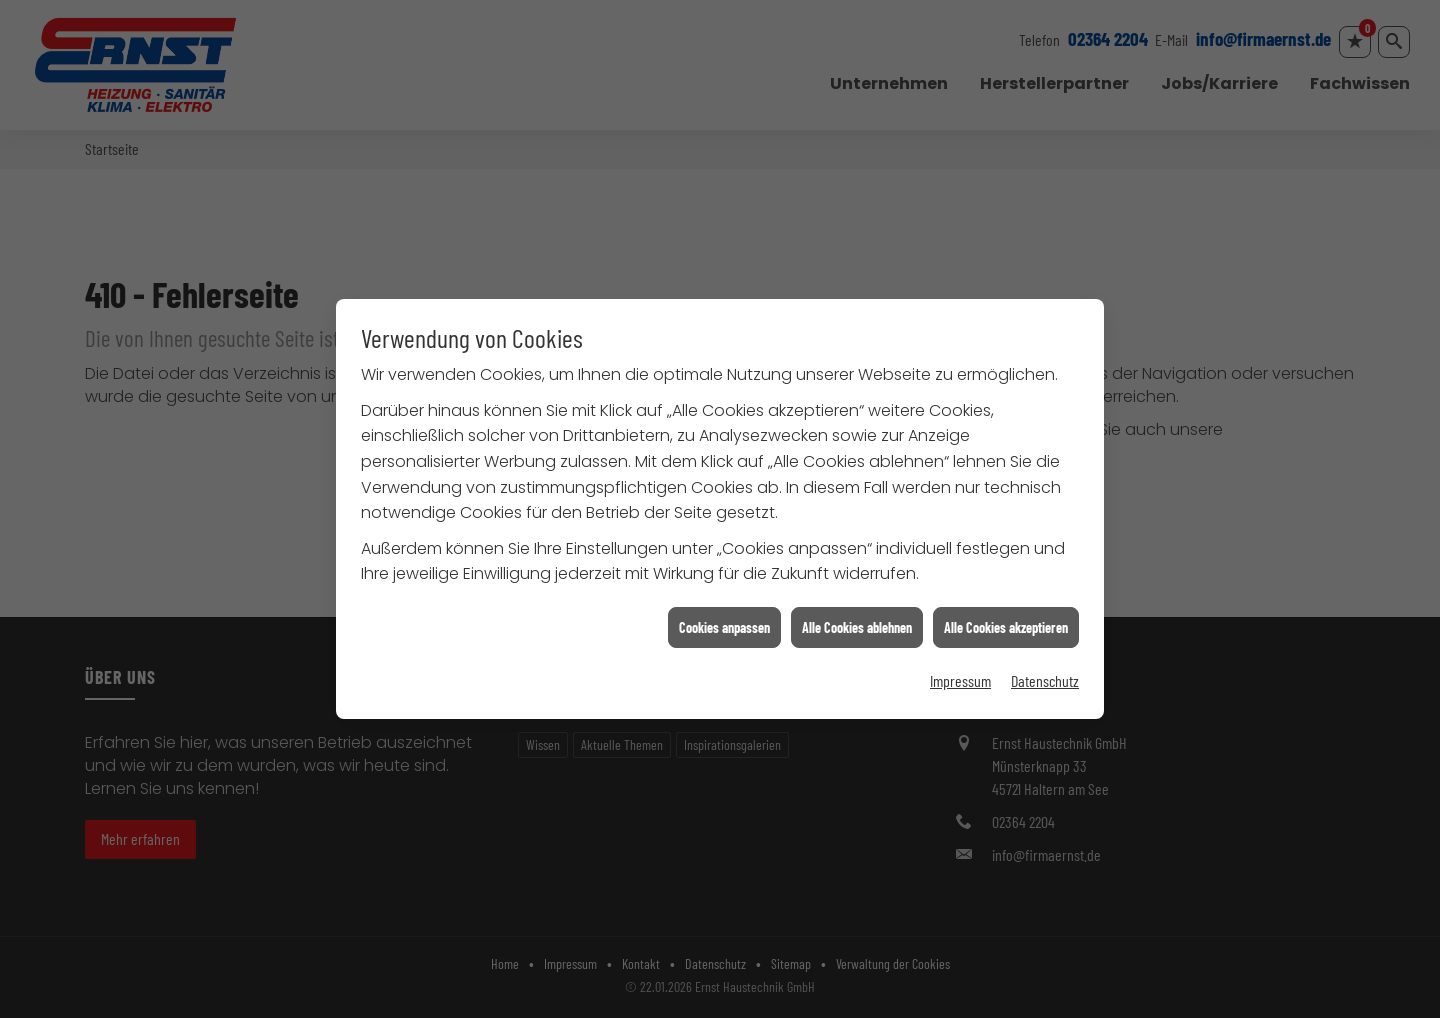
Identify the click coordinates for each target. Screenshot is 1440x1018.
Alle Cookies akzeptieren (1006, 621)
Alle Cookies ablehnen (857, 621)
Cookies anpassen (724, 621)
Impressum (960, 675)
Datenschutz (1045, 675)
